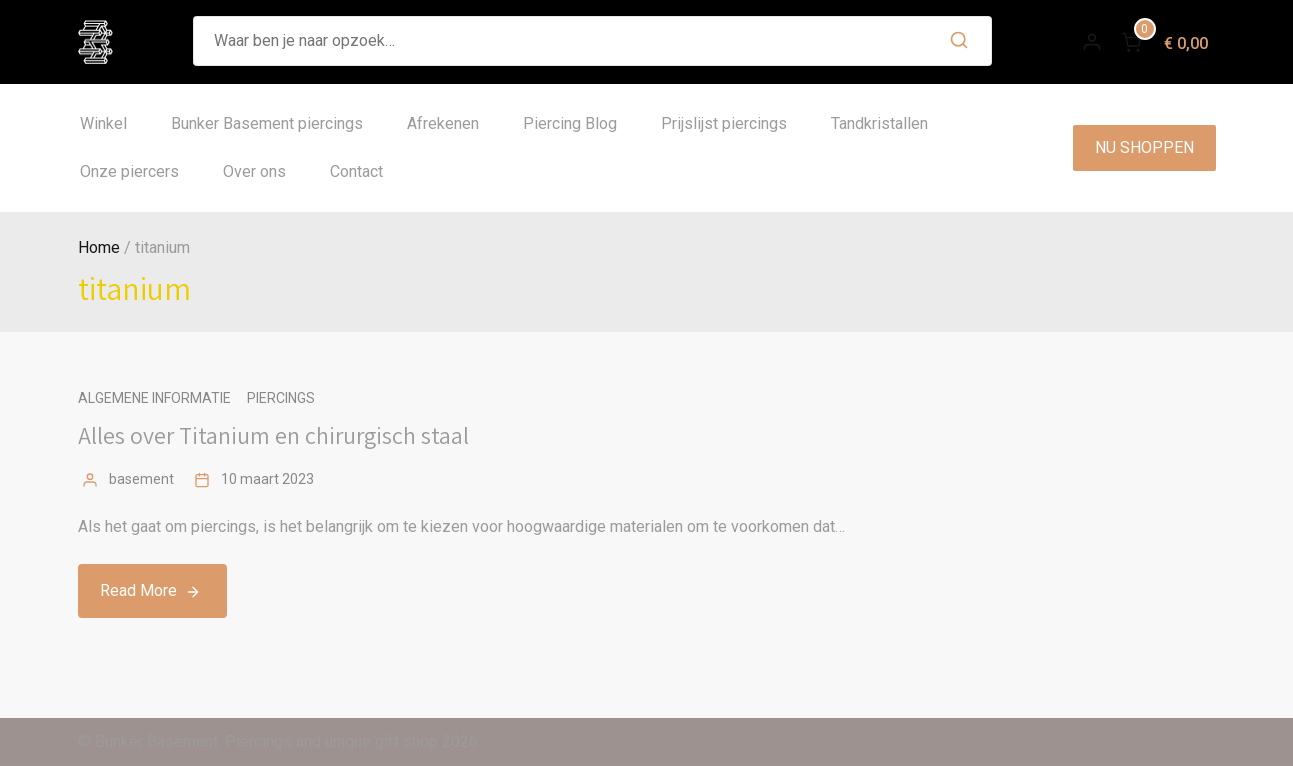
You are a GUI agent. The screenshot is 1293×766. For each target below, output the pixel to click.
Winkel (103, 123)
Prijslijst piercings (724, 123)
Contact (356, 171)
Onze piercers (129, 171)
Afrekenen (443, 123)
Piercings (281, 398)
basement (141, 479)
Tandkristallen (879, 123)
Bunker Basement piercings (267, 123)
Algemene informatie (154, 398)
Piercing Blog (570, 123)
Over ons (254, 171)
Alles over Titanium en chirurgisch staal (273, 435)
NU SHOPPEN (1144, 147)
